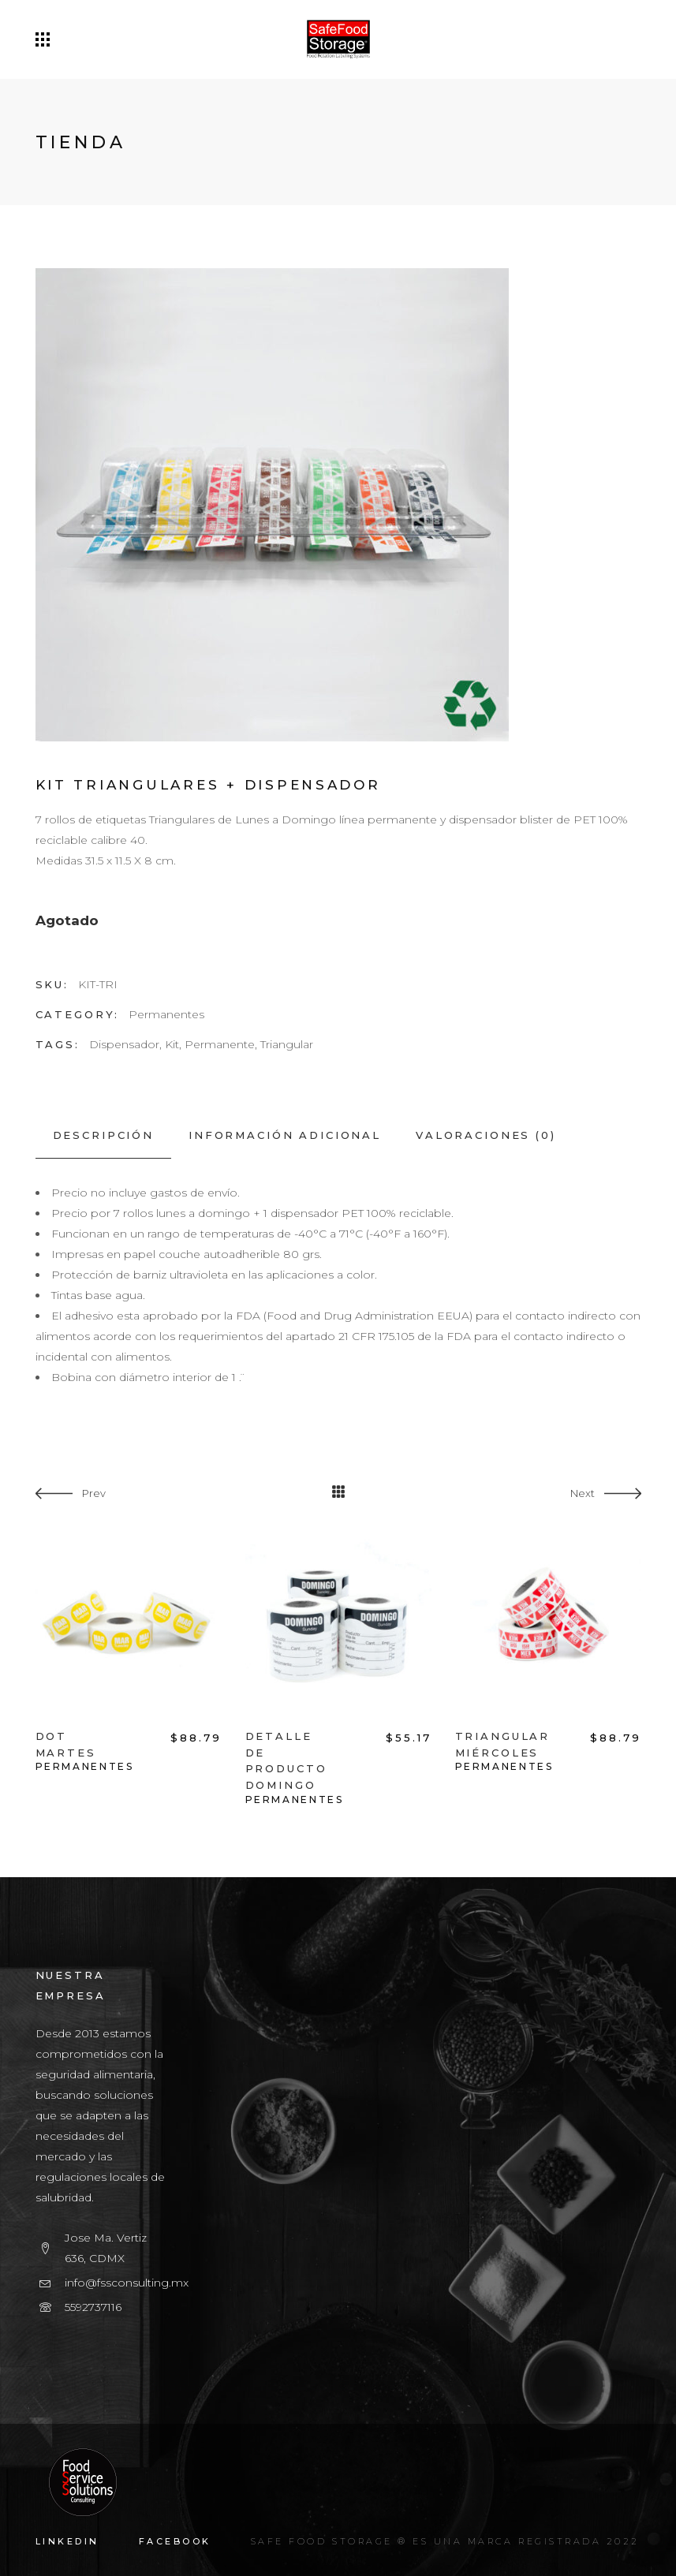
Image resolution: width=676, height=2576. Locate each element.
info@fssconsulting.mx (127, 2282)
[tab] (103, 1135)
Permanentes (166, 1014)
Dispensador (124, 1044)
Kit (172, 1044)
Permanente (220, 1044)
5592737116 (93, 2307)
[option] (128, 1651)
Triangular (286, 1044)
